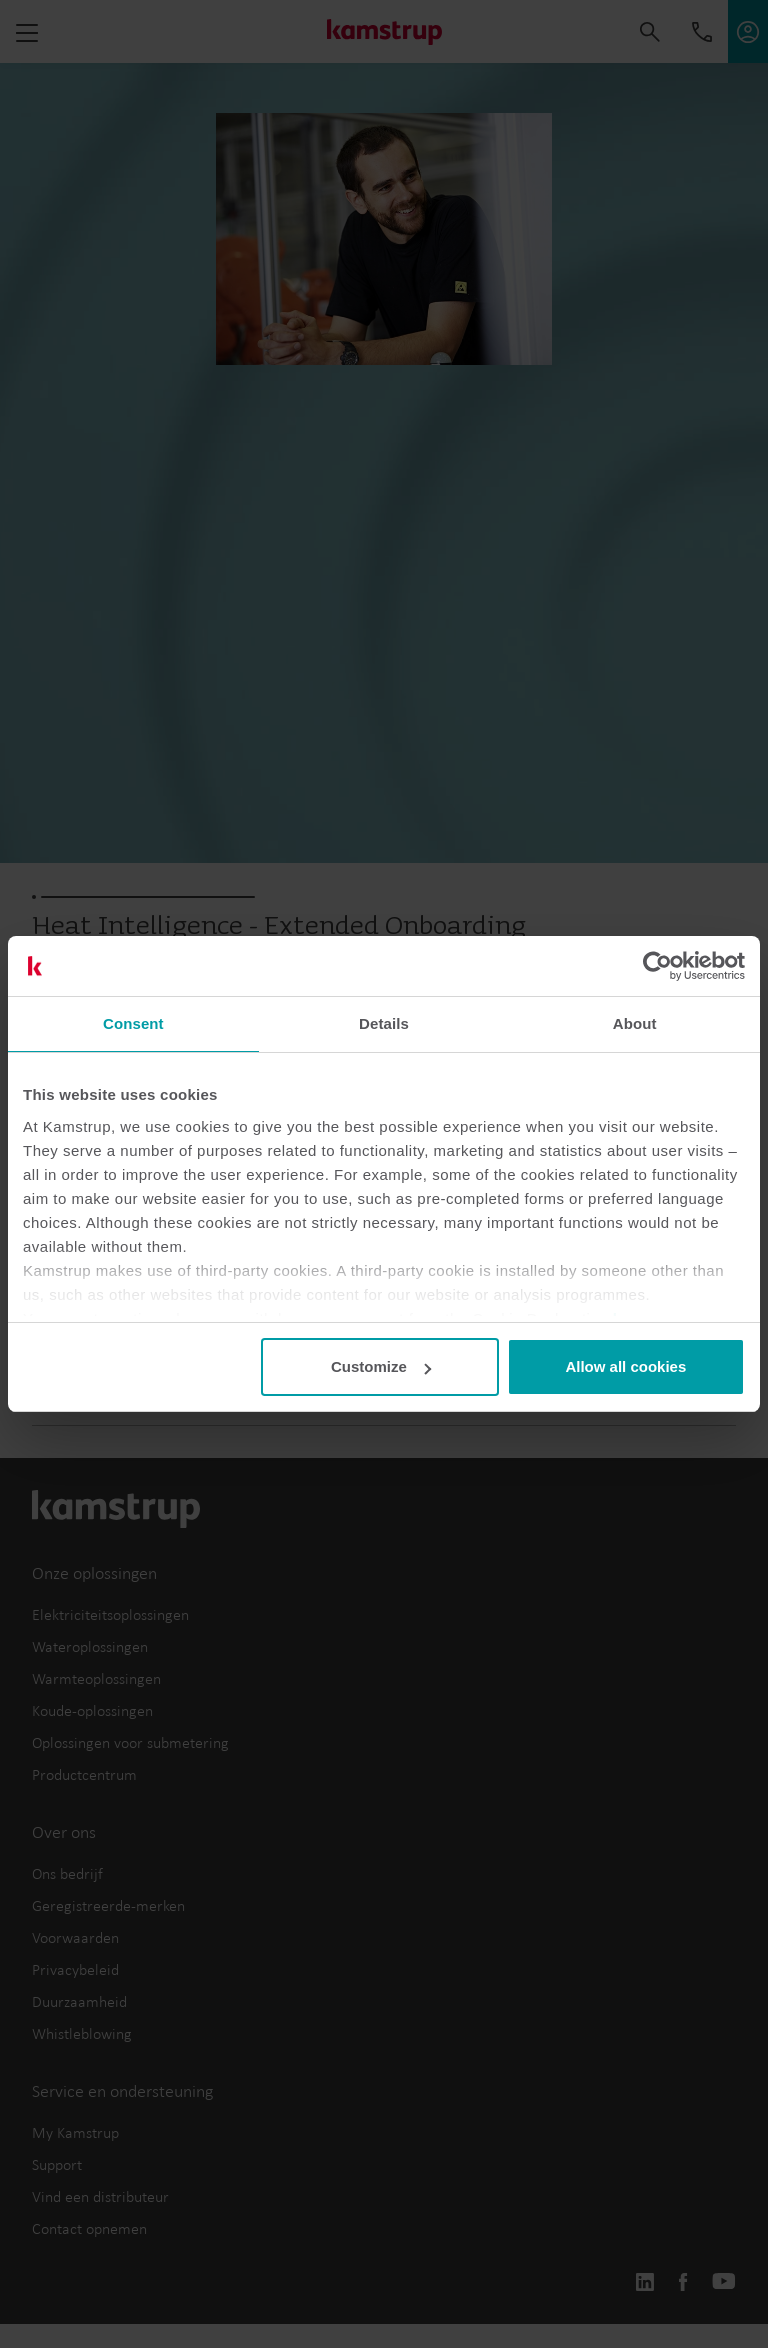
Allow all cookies (625, 1366)
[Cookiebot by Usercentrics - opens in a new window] (657, 966)
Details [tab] (384, 1023)
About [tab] (635, 1023)
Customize (381, 1366)
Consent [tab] (133, 1023)
